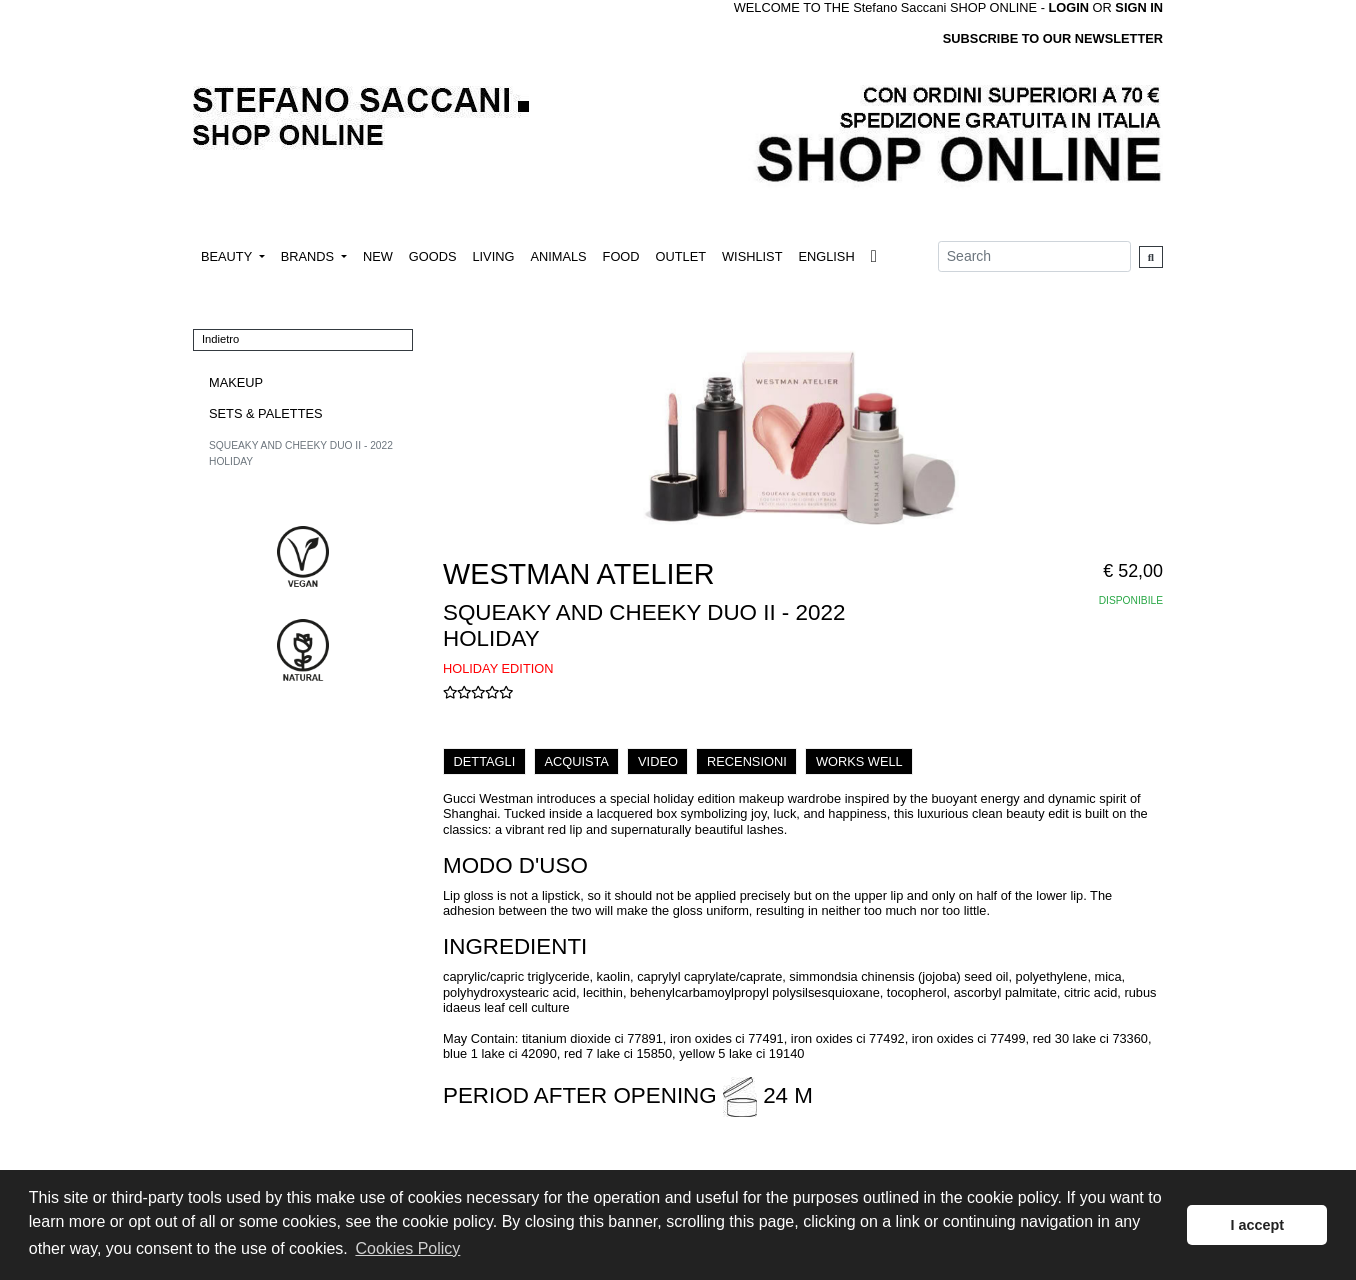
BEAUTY (228, 256)
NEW (378, 256)
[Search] (1034, 256)
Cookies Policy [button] (407, 1248)
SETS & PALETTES (266, 413)
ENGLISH (826, 256)
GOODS (433, 256)
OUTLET (681, 256)
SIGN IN (1139, 7)
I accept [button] (1257, 1225)
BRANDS (309, 256)
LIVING (493, 256)
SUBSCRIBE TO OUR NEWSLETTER (1053, 38)
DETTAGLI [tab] (485, 761)
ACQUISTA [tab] (576, 761)
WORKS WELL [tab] (859, 761)
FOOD (621, 256)
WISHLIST (752, 256)
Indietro (220, 339)
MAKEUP (236, 382)
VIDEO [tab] (658, 761)
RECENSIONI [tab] (747, 761)
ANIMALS (558, 256)
